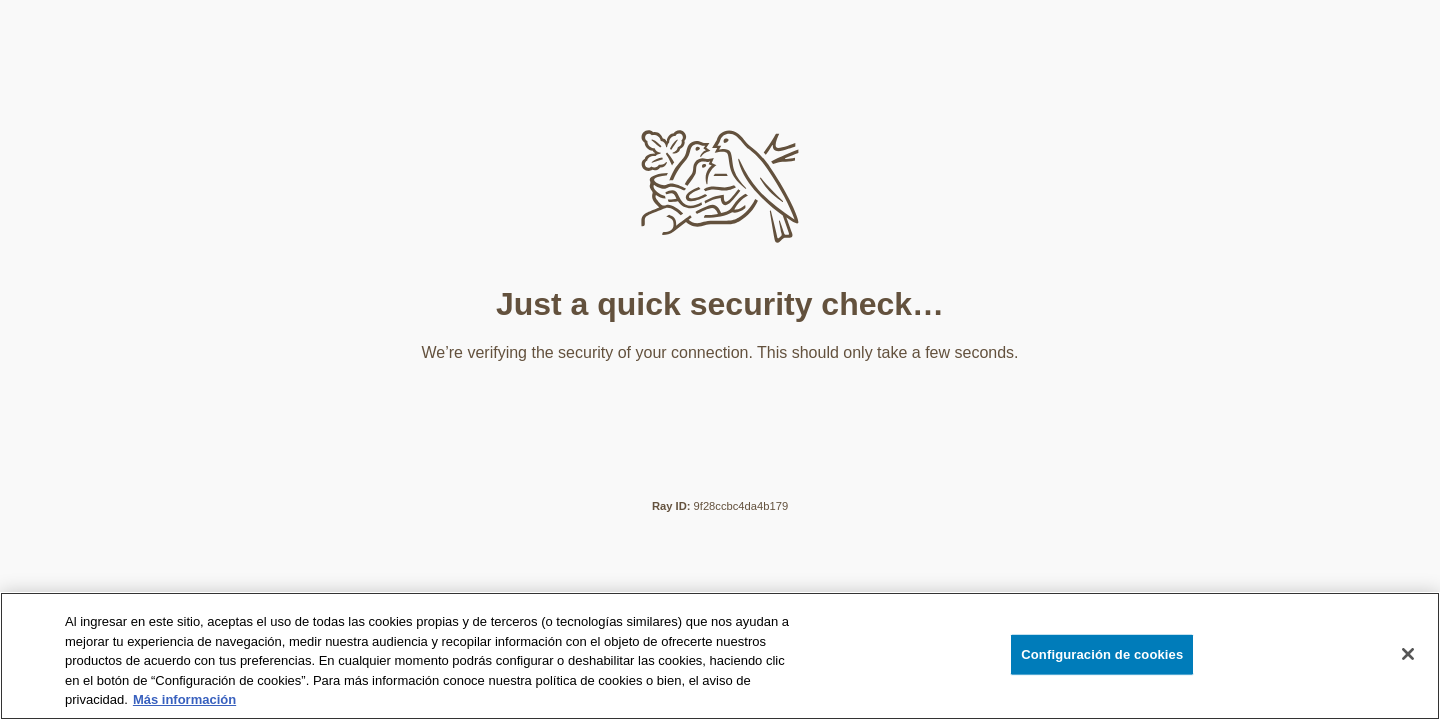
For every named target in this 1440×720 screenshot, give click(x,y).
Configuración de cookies (1102, 654)
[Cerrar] (1408, 654)
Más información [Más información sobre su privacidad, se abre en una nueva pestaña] (184, 699)
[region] (720, 656)
